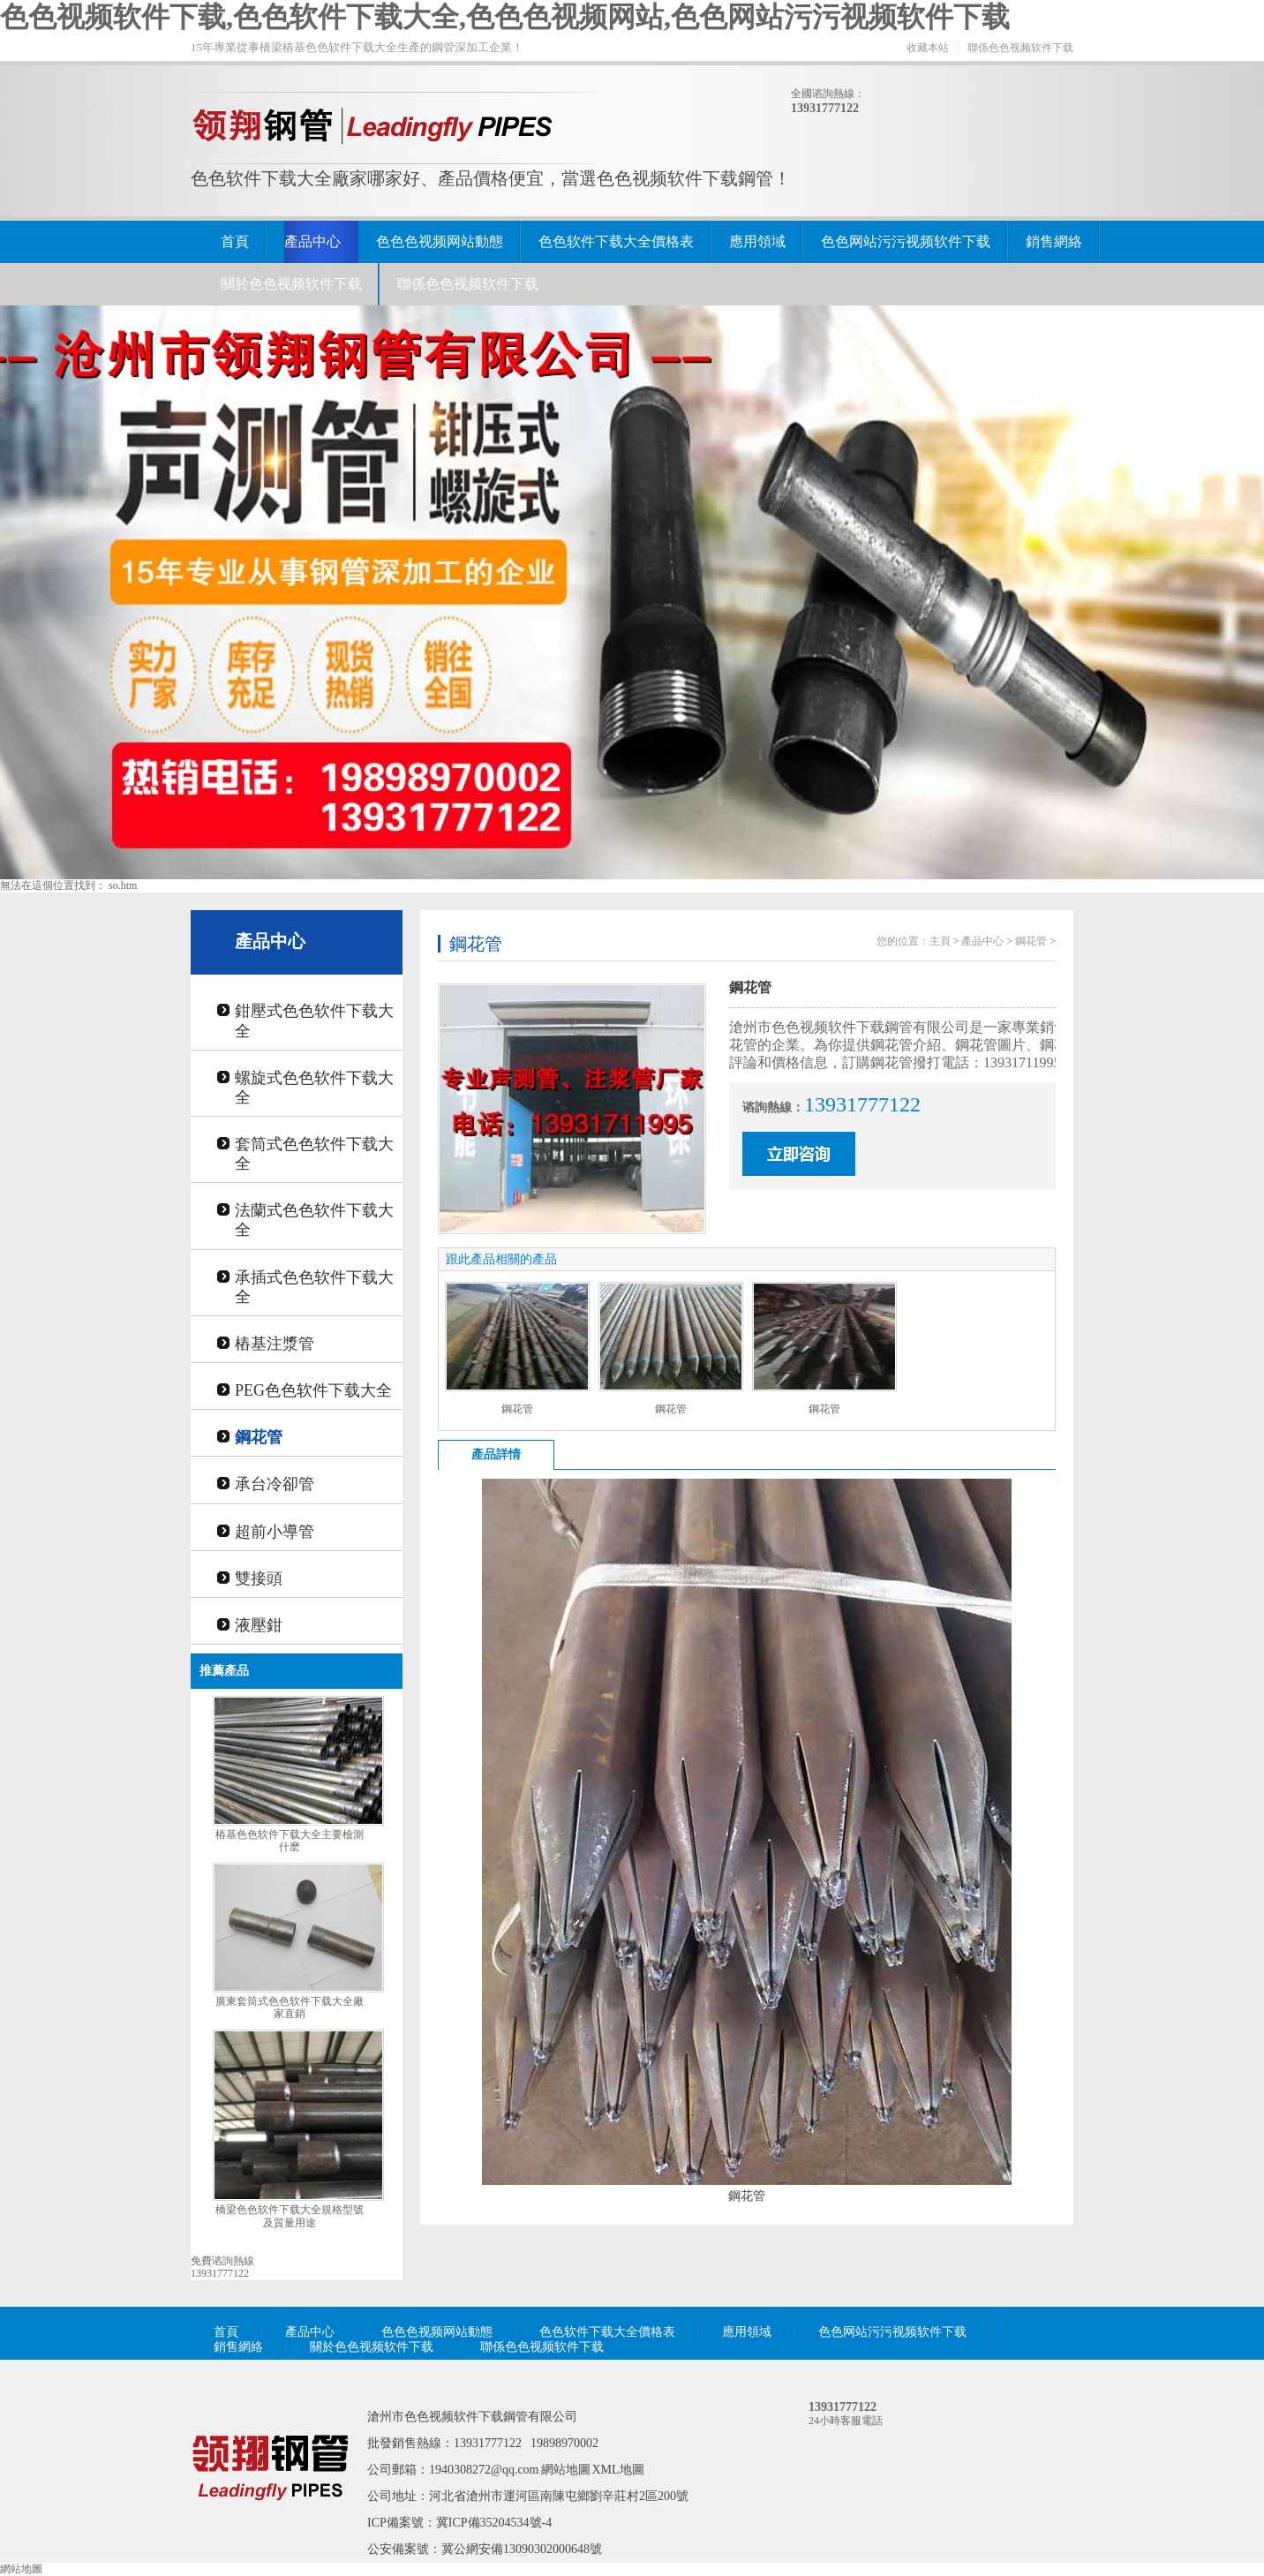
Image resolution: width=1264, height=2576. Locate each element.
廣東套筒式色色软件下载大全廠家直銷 (289, 2008)
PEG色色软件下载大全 (313, 1390)
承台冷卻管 (274, 1484)
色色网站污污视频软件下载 (905, 241)
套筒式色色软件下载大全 (314, 1153)
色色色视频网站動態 (439, 241)
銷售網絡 (1054, 241)
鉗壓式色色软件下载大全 (314, 1020)
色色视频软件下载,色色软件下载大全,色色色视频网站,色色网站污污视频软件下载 (505, 17)
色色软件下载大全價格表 (616, 241)
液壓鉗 (258, 1625)
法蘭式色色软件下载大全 (314, 1220)
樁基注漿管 (274, 1343)
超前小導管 (274, 1531)
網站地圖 (566, 2469)
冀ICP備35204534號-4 (494, 2522)
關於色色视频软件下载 (291, 283)
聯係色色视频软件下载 (1020, 47)
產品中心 (312, 241)
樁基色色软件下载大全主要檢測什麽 (289, 1841)
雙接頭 (258, 1578)
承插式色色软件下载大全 (314, 1287)
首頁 (235, 241)
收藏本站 (928, 47)
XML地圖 (618, 2469)
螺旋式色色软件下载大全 (314, 1087)
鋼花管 (258, 1437)
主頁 (940, 941)
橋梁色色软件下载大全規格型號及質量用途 (289, 2216)
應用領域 (757, 241)
